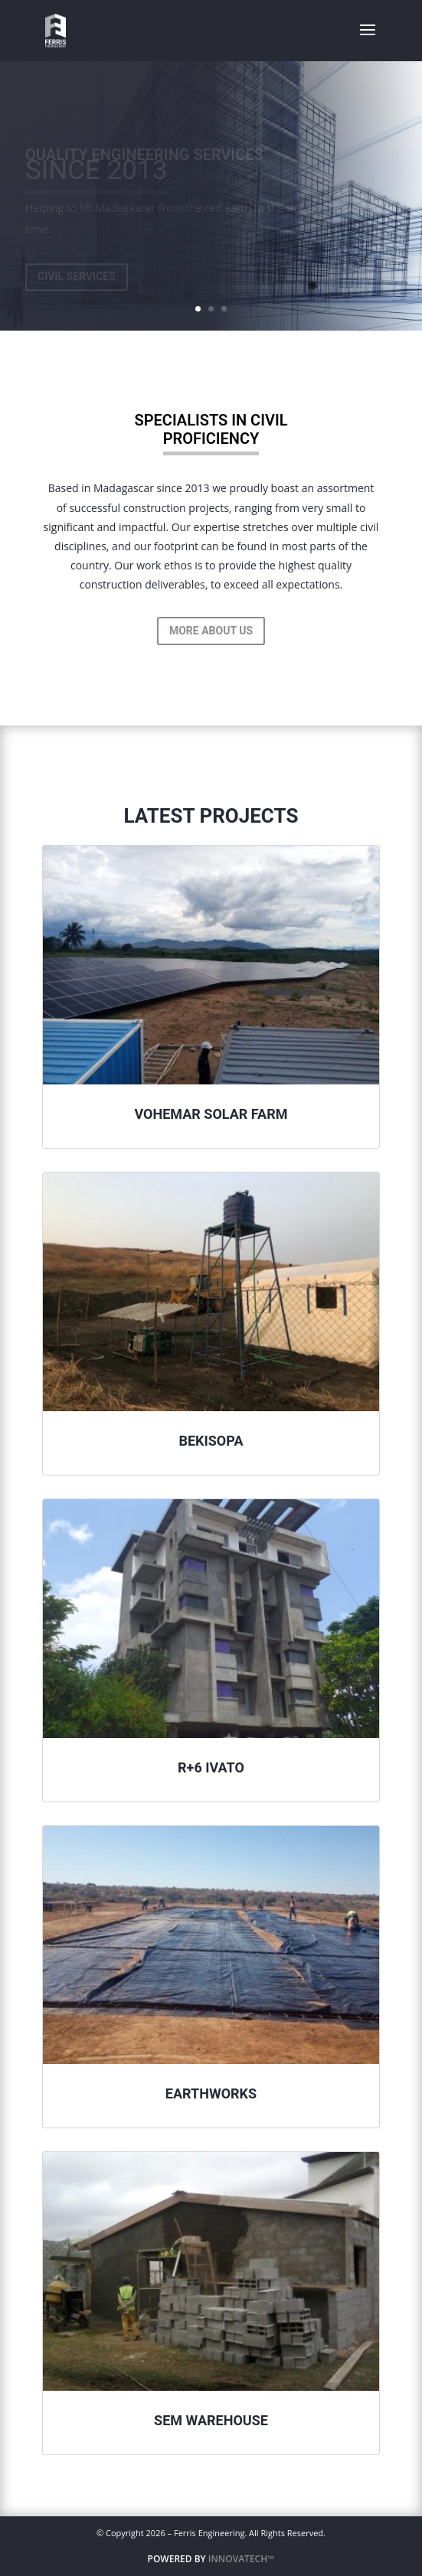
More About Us (211, 630)
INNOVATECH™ (241, 2558)
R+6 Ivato (211, 1767)
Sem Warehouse (211, 2420)
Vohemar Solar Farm (210, 1114)
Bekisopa (210, 1441)
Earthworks (211, 2093)
